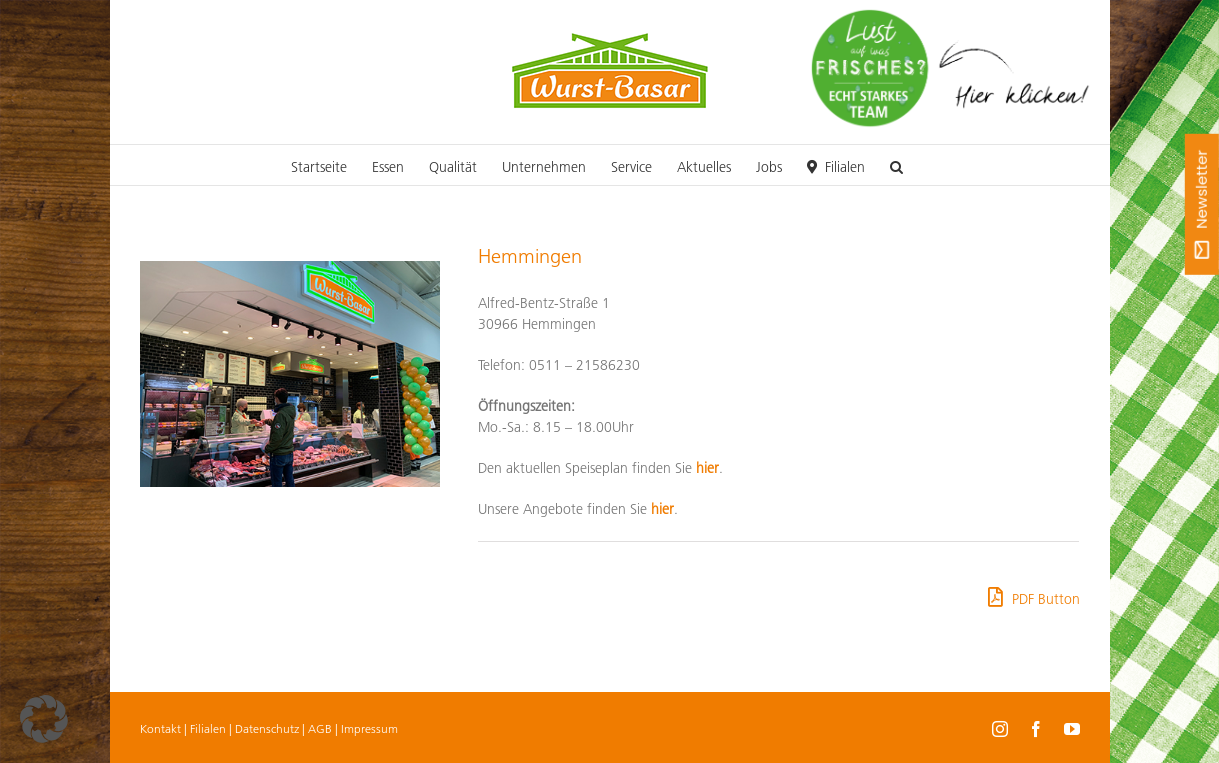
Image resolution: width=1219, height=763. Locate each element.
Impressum (369, 728)
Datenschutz (267, 728)
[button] (896, 165)
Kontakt (160, 728)
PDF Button (1034, 597)
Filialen (208, 728)
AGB (320, 728)
